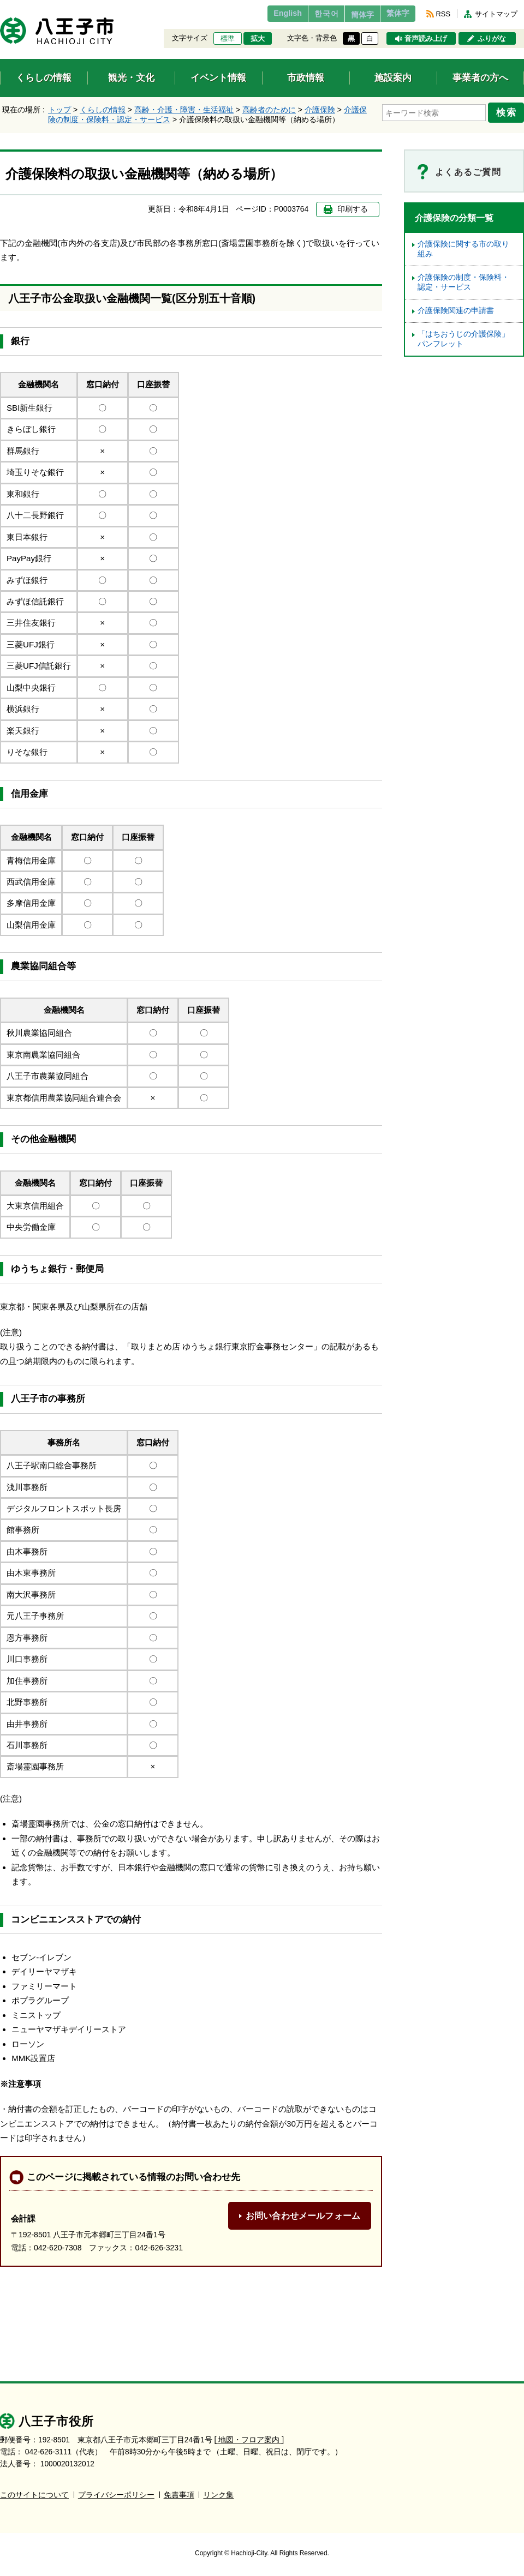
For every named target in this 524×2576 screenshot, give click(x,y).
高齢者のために (269, 109)
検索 (508, 111)
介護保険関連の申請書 (456, 311)
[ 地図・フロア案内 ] (249, 2439)
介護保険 (320, 109)
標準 (228, 39)
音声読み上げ (425, 39)
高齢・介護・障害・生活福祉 (184, 109)
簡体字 (351, 14)
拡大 (258, 39)
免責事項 (179, 2494)
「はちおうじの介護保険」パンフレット (463, 339)
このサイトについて (34, 2494)
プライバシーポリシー (116, 2494)
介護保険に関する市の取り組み (463, 249)
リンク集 (218, 2494)
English (264, 13)
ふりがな (492, 39)
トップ (59, 109)
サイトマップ (496, 14)
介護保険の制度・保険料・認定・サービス (463, 282)
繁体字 (394, 13)
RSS (443, 14)
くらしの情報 (103, 109)
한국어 (307, 13)
